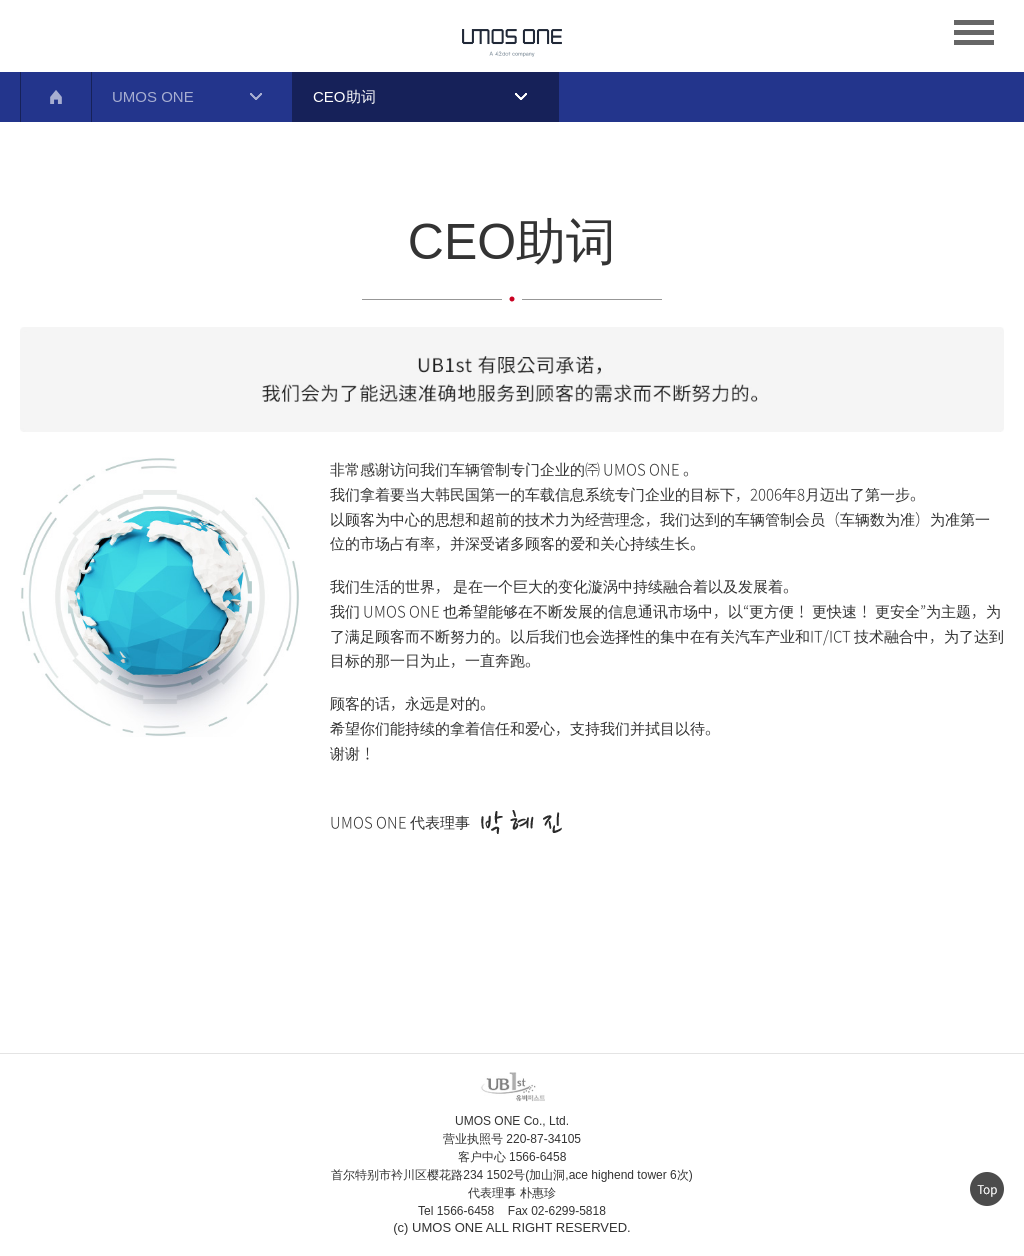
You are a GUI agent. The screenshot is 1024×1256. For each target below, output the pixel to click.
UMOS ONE (153, 96)
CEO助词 (344, 96)
